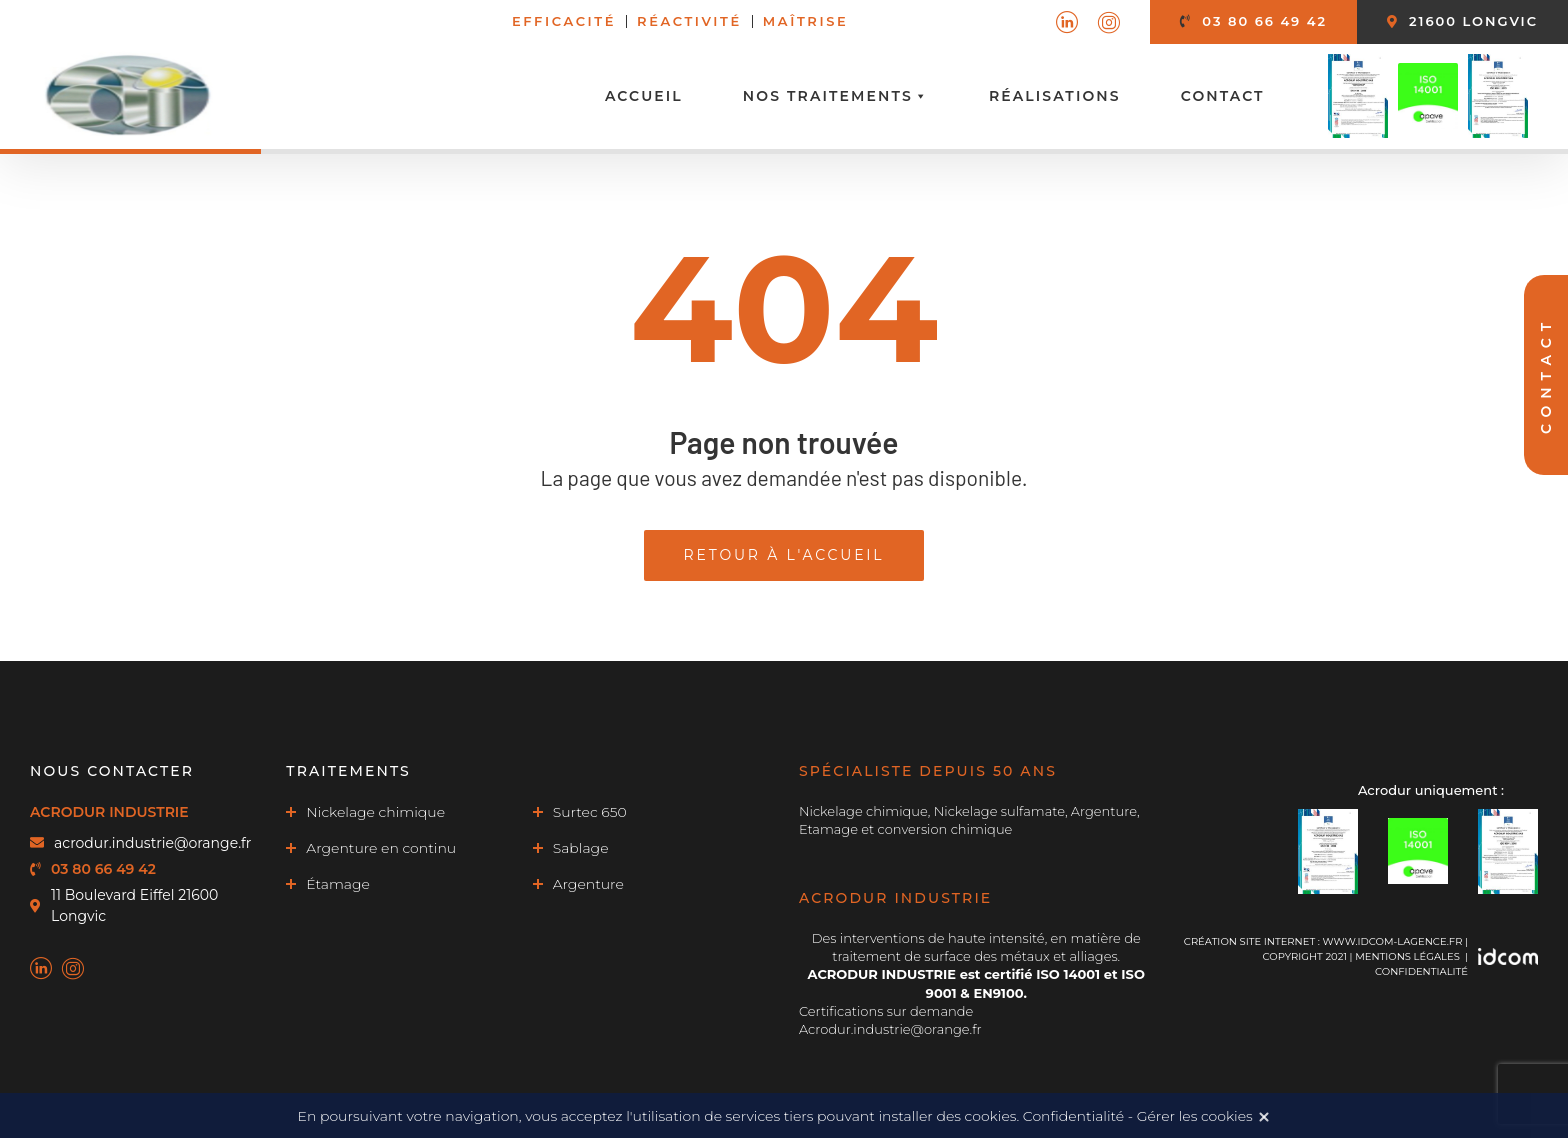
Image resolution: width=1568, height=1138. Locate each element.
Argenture (588, 884)
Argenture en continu (381, 848)
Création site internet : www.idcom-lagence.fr (1323, 941)
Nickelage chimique (375, 812)
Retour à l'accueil (784, 555)
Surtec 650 (590, 812)
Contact (1223, 96)
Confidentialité (1421, 971)
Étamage (338, 884)
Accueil (644, 96)
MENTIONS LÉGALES (1407, 956)
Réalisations (1055, 96)
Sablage (581, 848)
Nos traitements (836, 96)
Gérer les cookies (1195, 1116)
